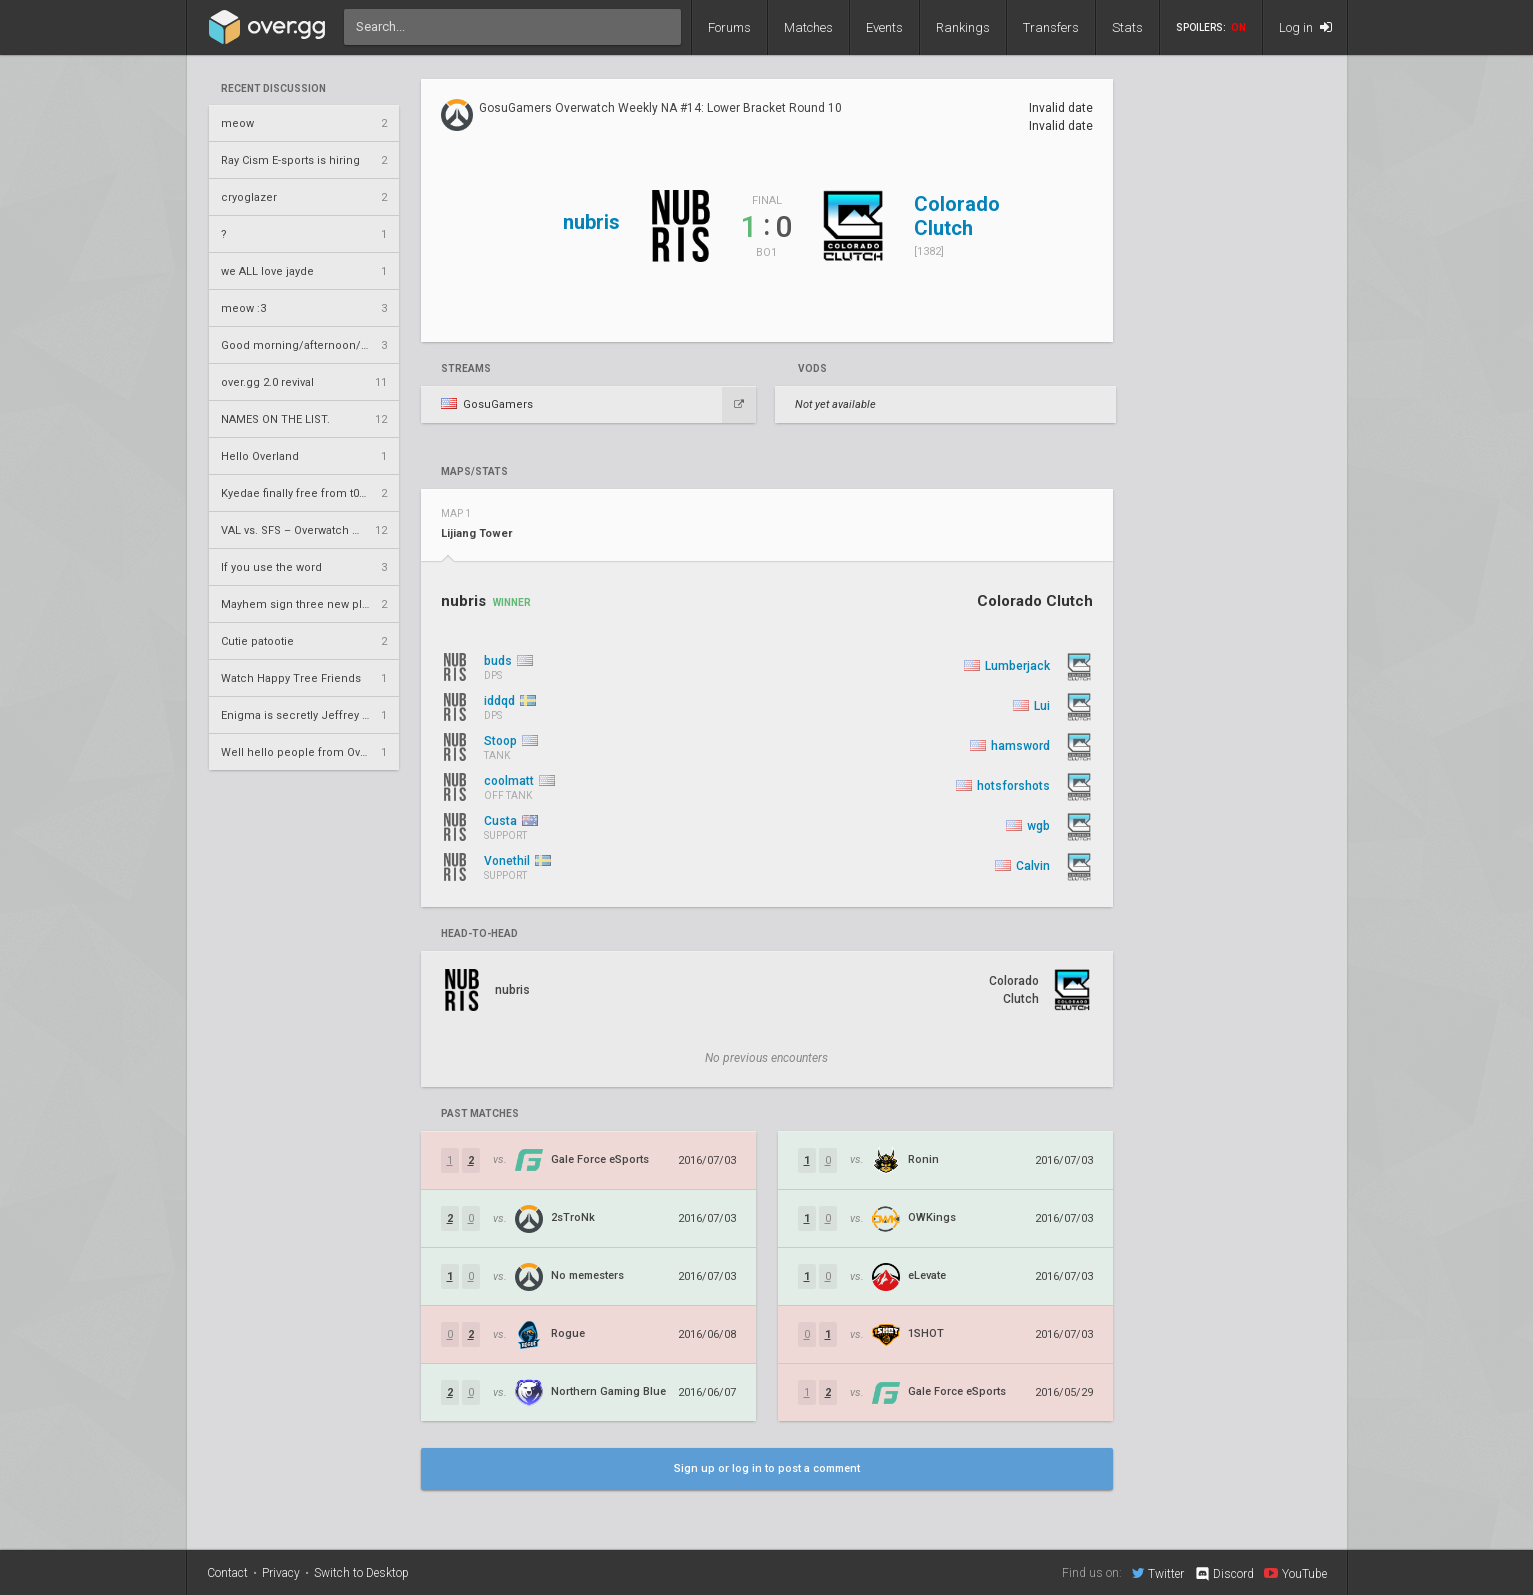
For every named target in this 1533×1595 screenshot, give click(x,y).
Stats (1127, 27)
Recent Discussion (273, 89)
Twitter (1158, 1573)
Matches (808, 27)
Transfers (1051, 27)
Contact (227, 1573)
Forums (729, 27)
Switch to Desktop (361, 1573)
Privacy (281, 1573)
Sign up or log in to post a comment (767, 1468)
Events (884, 27)
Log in (1305, 27)
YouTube (1295, 1573)
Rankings (963, 27)
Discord (1223, 1574)
